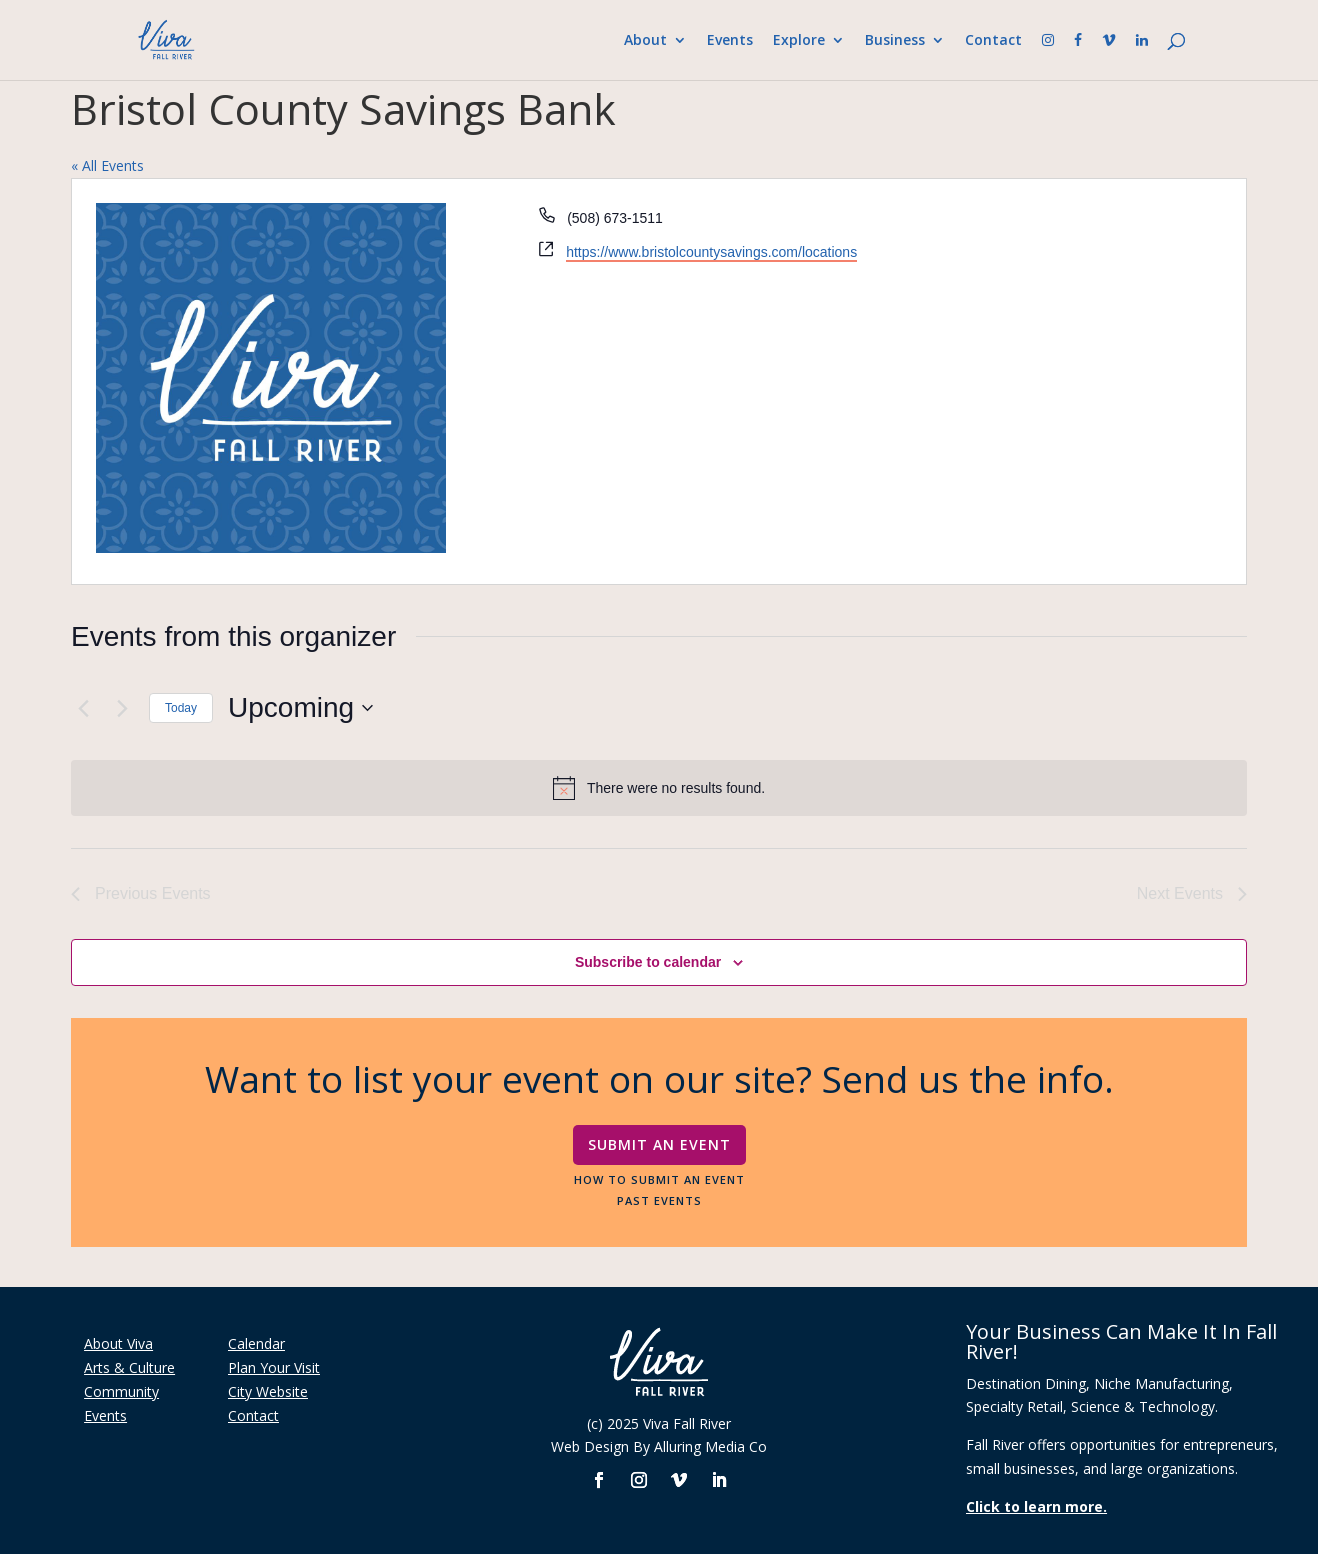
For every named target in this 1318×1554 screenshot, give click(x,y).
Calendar (256, 1343)
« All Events (107, 165)
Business (893, 41)
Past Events (659, 1200)
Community (121, 1391)
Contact (991, 41)
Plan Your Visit (274, 1367)
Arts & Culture (129, 1367)
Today (181, 708)
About (643, 41)
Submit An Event (659, 1144)
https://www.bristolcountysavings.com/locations (711, 252)
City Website (268, 1391)
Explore (797, 41)
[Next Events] (122, 708)
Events (728, 41)
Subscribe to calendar (648, 962)
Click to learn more (1034, 1506)
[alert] (659, 788)
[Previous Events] (83, 708)
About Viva (118, 1343)
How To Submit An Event (659, 1179)
